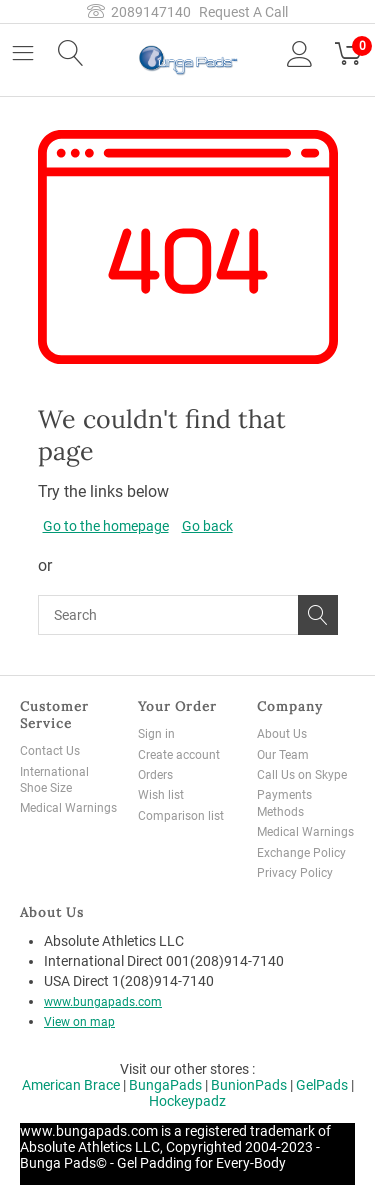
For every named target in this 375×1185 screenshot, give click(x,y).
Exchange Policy (301, 853)
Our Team (283, 755)
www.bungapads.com (103, 1002)
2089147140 (139, 12)
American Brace (71, 1085)
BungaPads (165, 1085)
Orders (155, 775)
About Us (282, 734)
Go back (207, 526)
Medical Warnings (68, 808)
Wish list (161, 795)
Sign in (156, 734)
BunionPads (249, 1085)
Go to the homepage (106, 526)
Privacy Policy (295, 873)
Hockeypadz (187, 1101)
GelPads (322, 1085)
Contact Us (50, 751)
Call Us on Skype (302, 775)
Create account (179, 755)
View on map (79, 1022)
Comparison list (181, 816)
